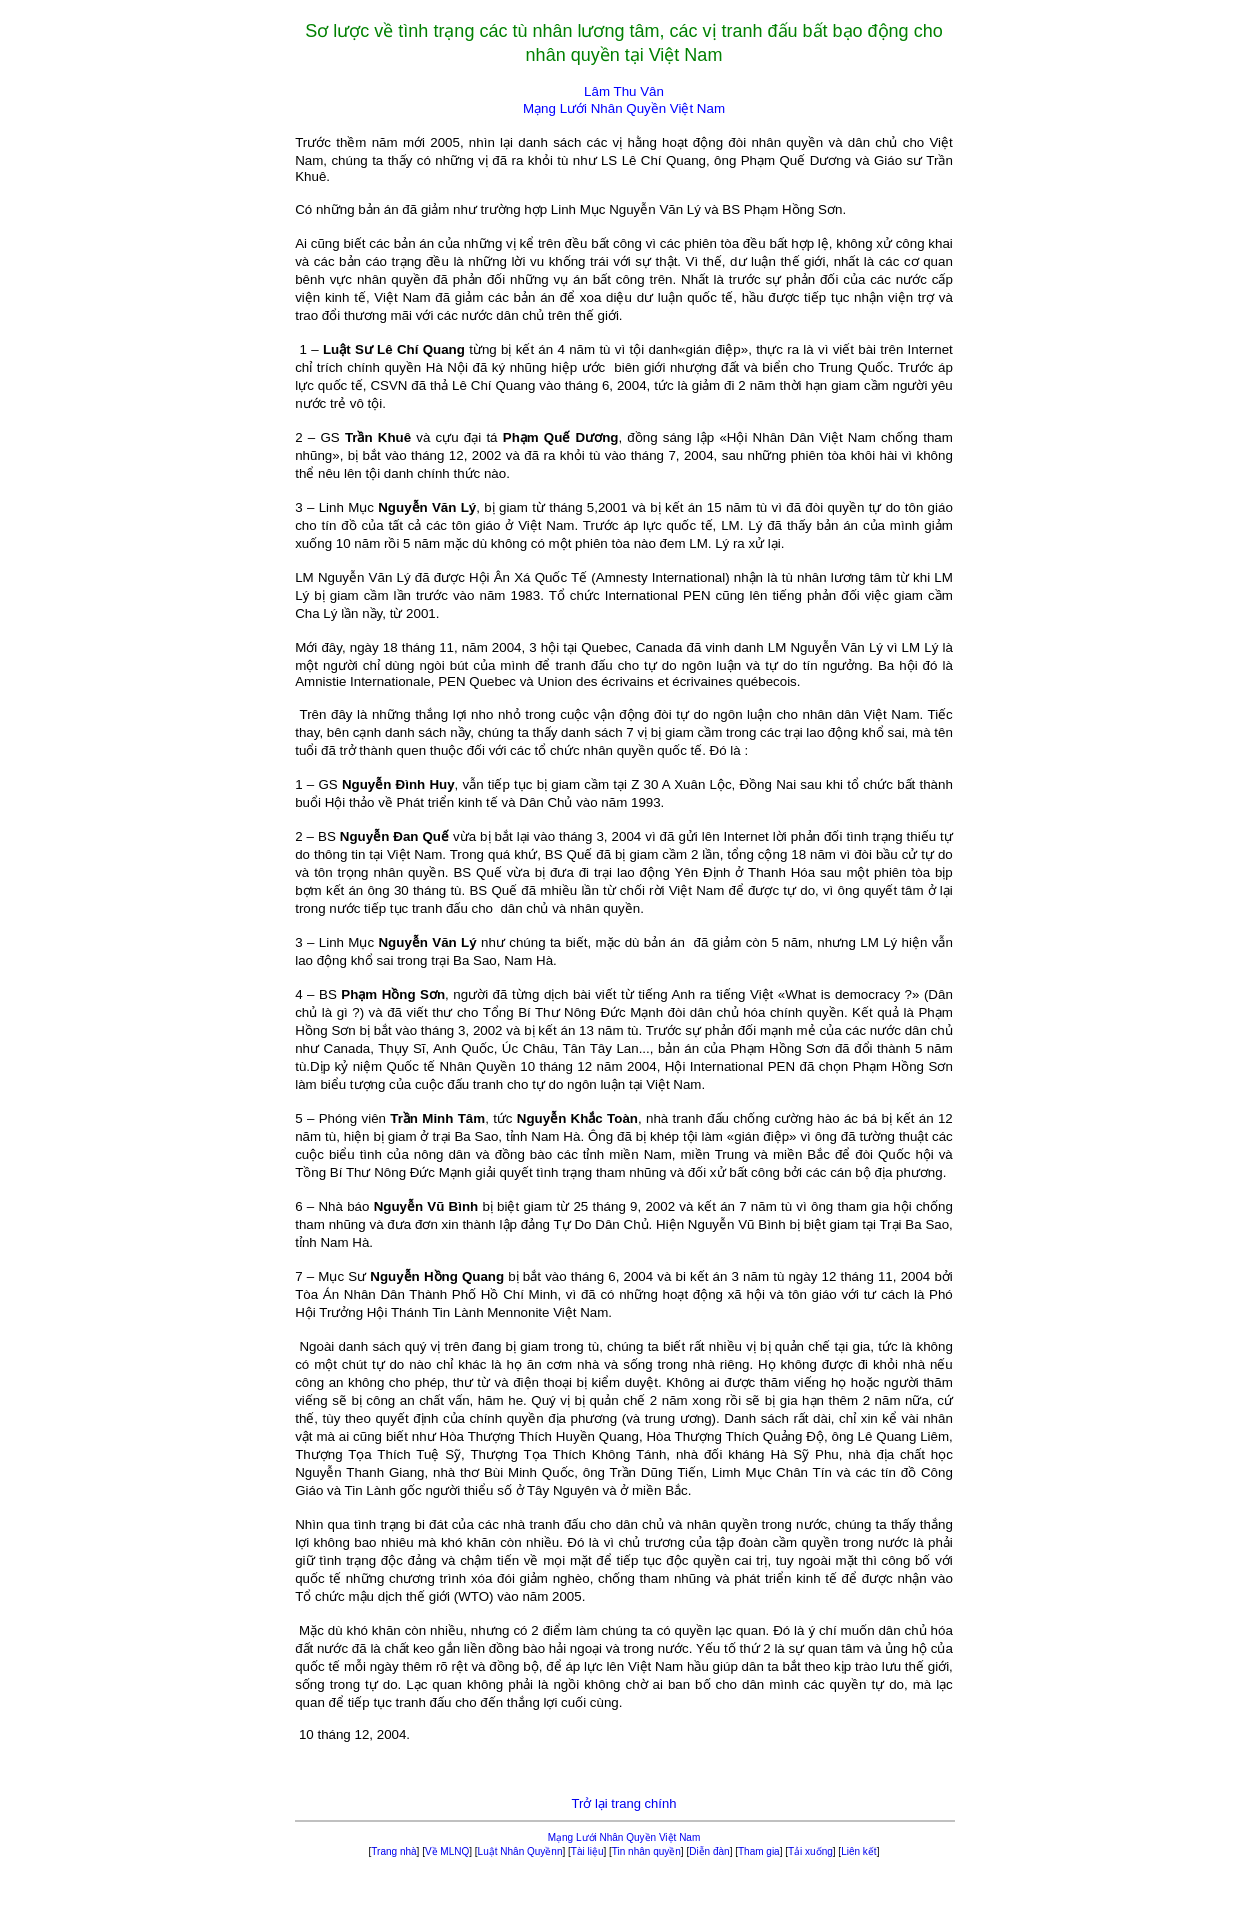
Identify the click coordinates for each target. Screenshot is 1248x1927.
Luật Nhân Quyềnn (520, 1851)
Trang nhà (393, 1851)
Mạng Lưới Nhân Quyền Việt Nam (624, 1837)
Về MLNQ (447, 1851)
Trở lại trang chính (624, 1803)
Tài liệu (587, 1851)
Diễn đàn (709, 1851)
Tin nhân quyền (646, 1851)
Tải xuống (810, 1851)
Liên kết (858, 1851)
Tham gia (759, 1851)
